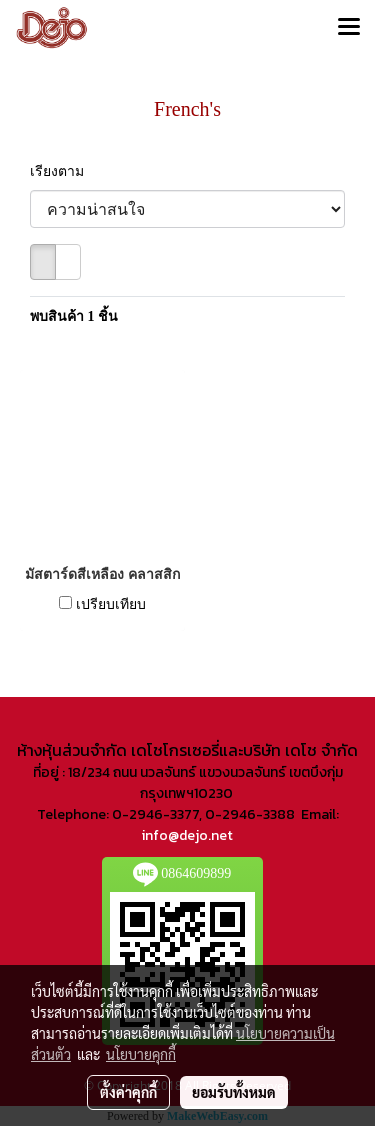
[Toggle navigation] (349, 28)
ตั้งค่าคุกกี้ (128, 1092)
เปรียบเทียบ (111, 604)
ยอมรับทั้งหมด (234, 1092)
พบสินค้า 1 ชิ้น (74, 316)
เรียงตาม (62, 171)
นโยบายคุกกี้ (141, 1054)
